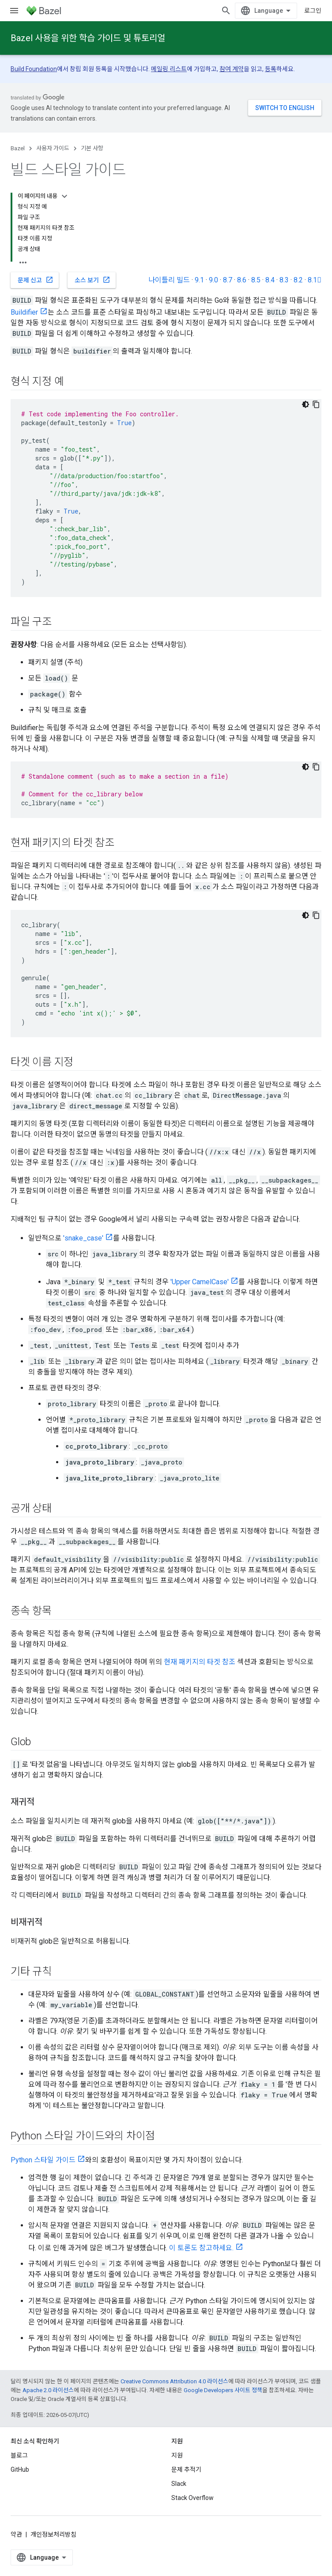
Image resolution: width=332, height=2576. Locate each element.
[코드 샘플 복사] (316, 404)
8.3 (284, 280)
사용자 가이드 (52, 148)
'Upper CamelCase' (199, 1282)
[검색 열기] (226, 10)
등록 (270, 68)
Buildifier (24, 312)
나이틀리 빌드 (169, 280)
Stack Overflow (192, 2497)
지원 (177, 2455)
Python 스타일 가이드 (43, 2160)
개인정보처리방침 (53, 2534)
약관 (16, 2534)
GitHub (20, 2469)
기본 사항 (92, 148)
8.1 (314, 280)
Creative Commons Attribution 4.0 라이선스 (174, 2381)
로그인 (312, 10)
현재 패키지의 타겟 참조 (199, 1662)
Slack (178, 2483)
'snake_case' (83, 1238)
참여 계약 (231, 68)
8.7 (227, 280)
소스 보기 (92, 280)
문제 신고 (35, 280)
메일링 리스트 (169, 68)
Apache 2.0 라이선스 (48, 2390)
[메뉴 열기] (14, 10)
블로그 (19, 2455)
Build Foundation (34, 68)
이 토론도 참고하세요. (201, 2248)
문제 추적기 (186, 2469)
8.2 (298, 280)
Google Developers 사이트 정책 (223, 2390)
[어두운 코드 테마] (305, 404)
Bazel (18, 148)
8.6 (241, 280)
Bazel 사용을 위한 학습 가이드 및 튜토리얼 (88, 38)
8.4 (270, 280)
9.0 (213, 280)
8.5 (255, 280)
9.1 (199, 280)
